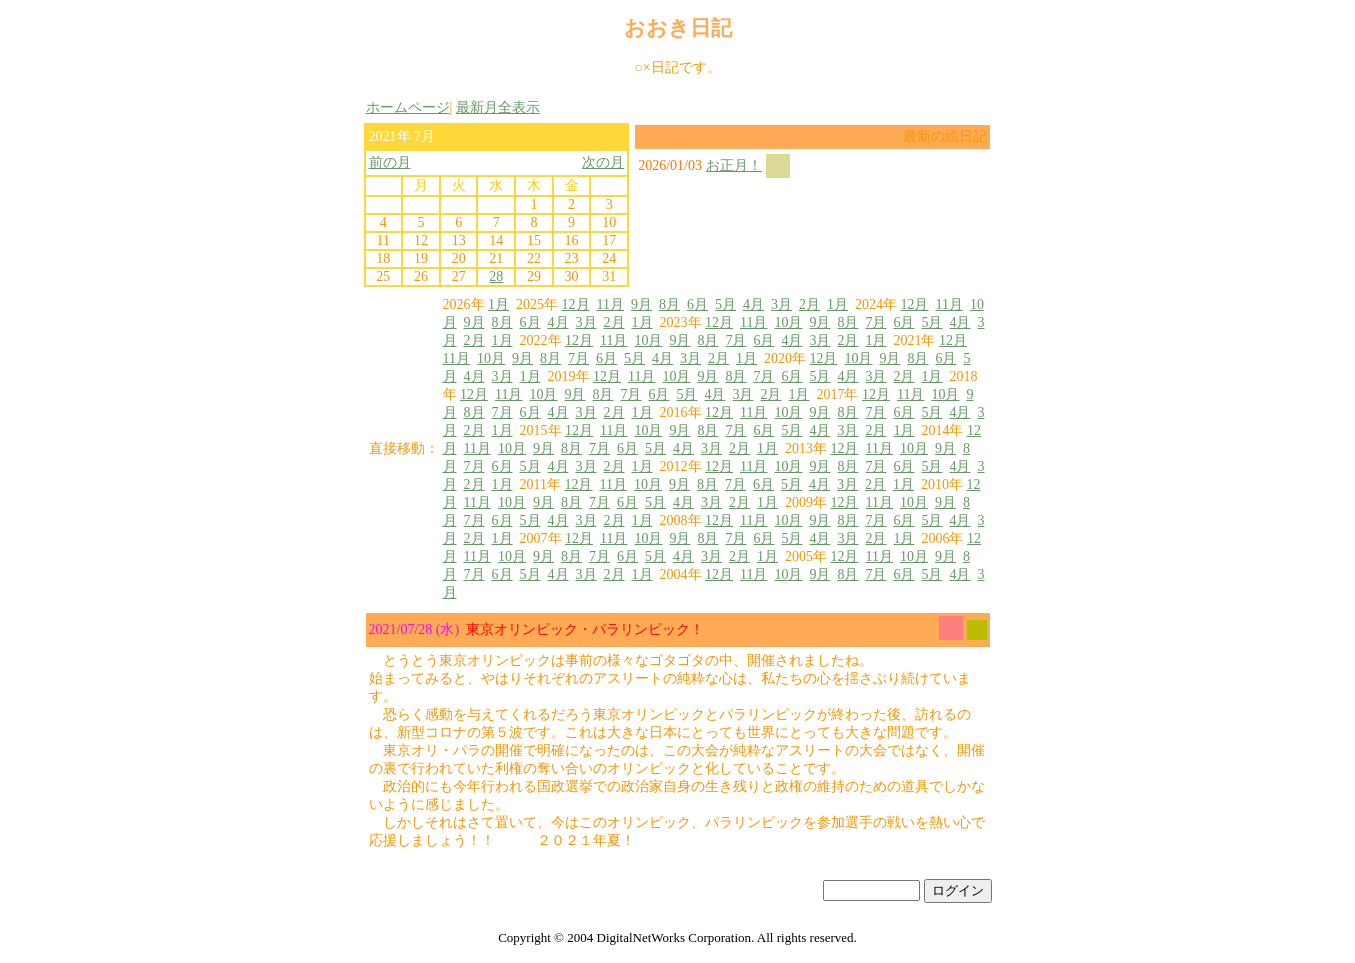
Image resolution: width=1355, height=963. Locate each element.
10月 (788, 322)
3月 (781, 304)
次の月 (603, 162)
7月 (875, 322)
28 (496, 276)
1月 (498, 304)
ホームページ (408, 107)
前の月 (390, 162)
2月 (809, 304)
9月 (641, 304)
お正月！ (734, 165)
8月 (669, 304)
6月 (697, 304)
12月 (576, 304)
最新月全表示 (498, 107)
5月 (725, 304)
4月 (753, 304)
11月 (610, 304)
